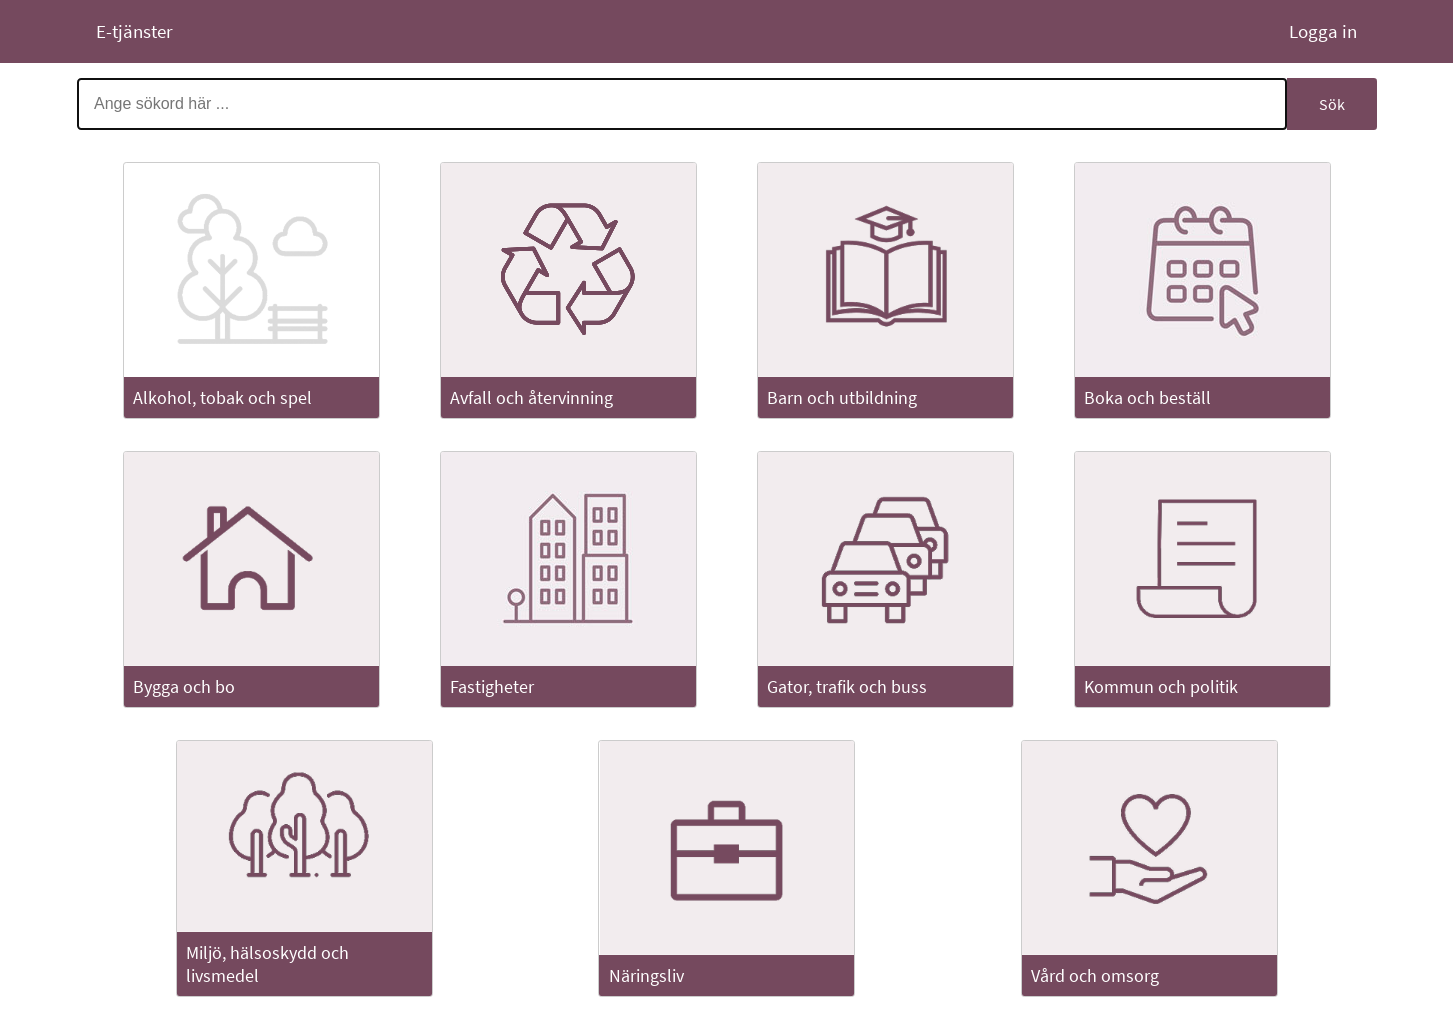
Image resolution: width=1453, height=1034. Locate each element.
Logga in (1321, 31)
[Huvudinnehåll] (727, 546)
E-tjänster (134, 31)
